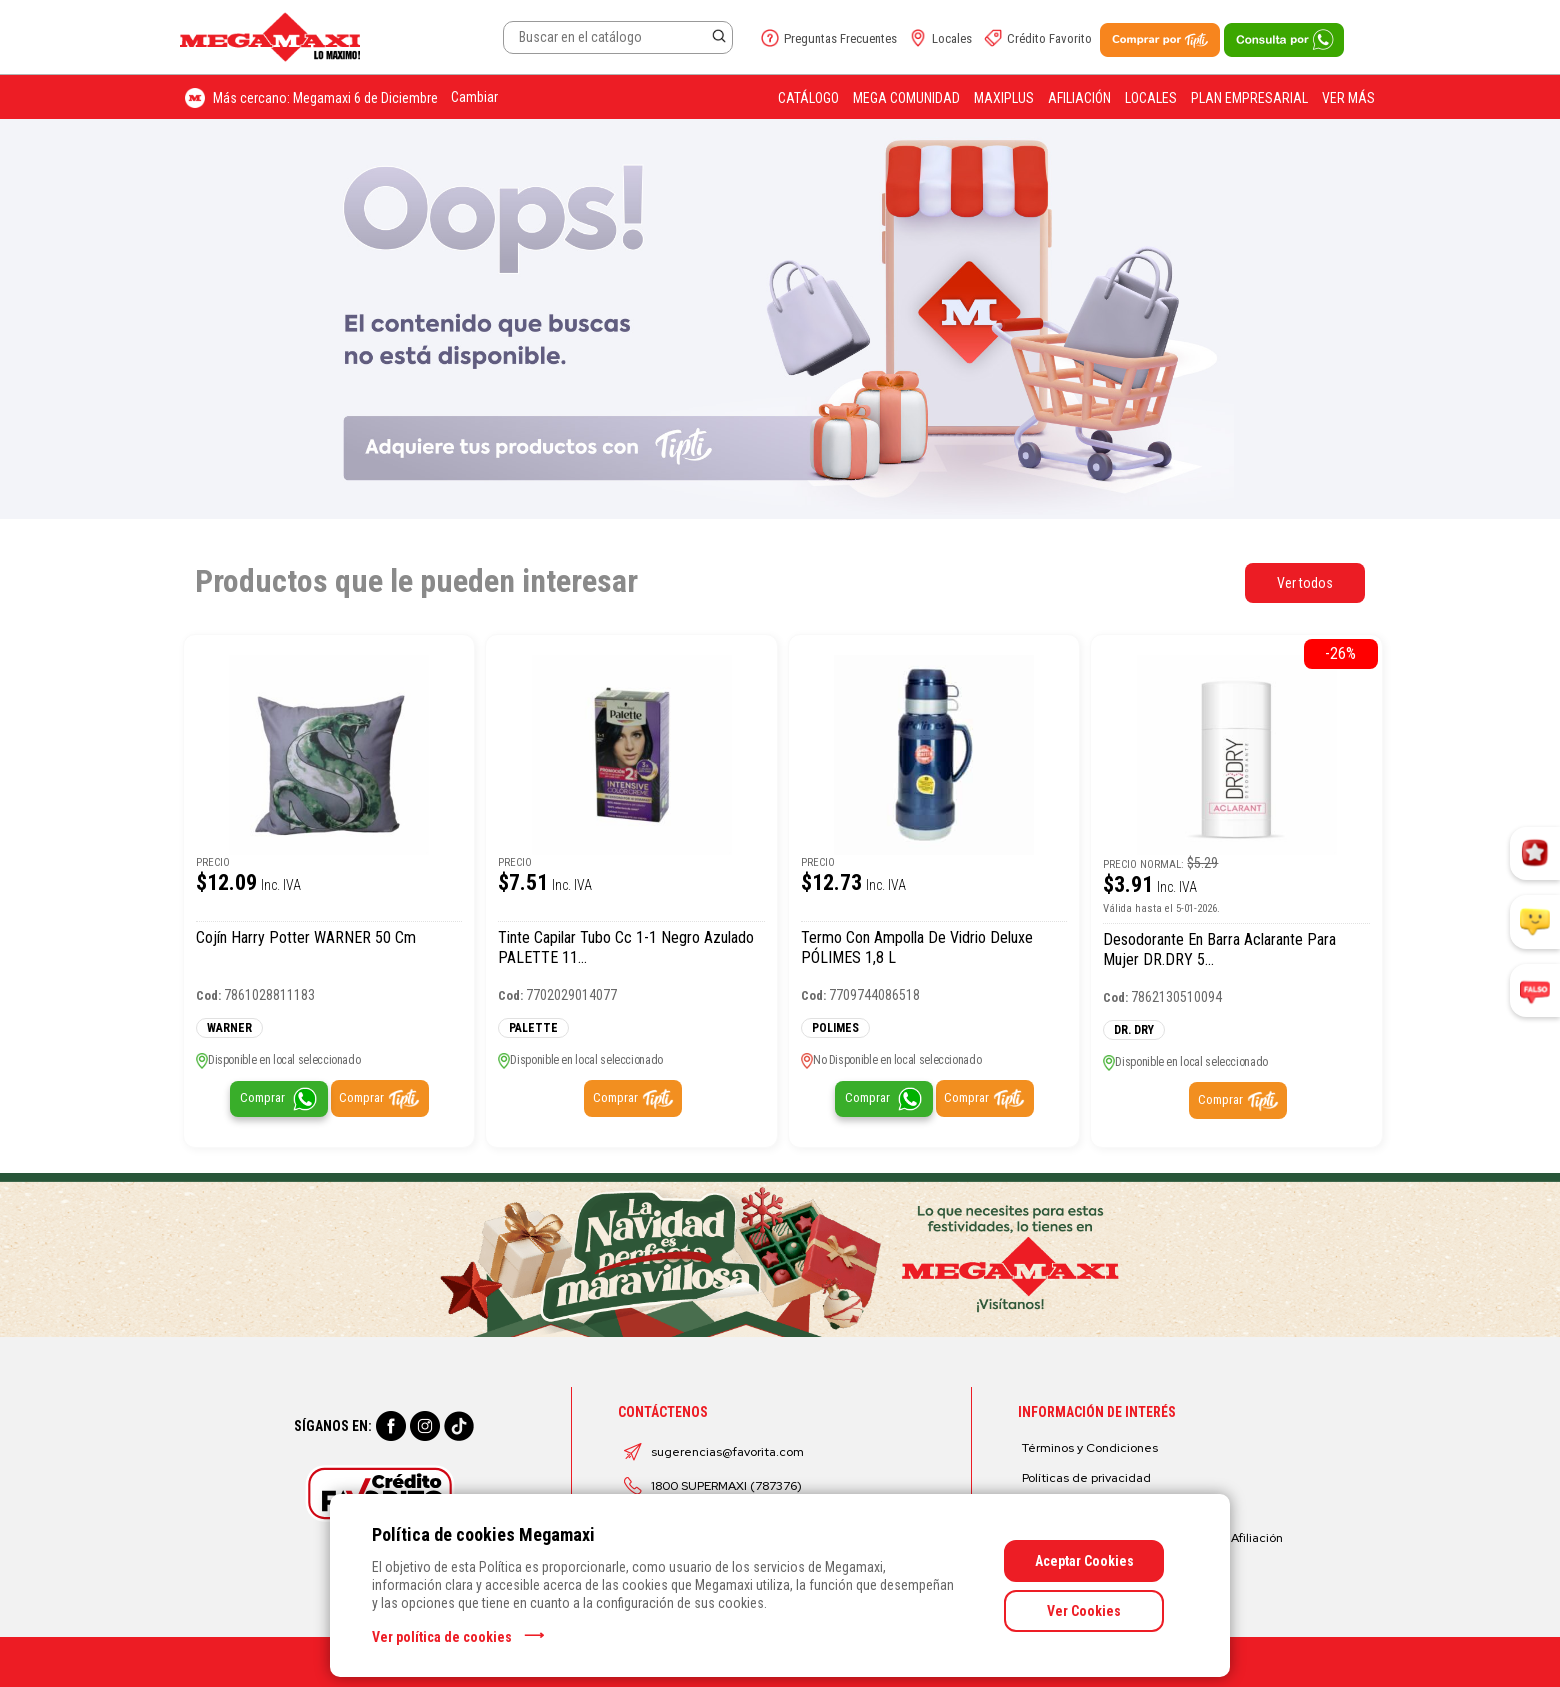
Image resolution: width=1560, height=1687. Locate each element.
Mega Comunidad (906, 98)
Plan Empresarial (1249, 98)
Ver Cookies (1084, 1611)
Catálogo (808, 98)
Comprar (262, 1097)
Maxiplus (1004, 98)
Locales (952, 38)
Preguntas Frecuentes (840, 38)
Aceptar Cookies (1084, 1561)
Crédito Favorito (1049, 38)
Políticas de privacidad (1086, 1478)
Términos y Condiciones (1090, 1448)
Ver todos (1305, 583)
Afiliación (1079, 98)
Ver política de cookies (442, 1637)
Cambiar (474, 97)
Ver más (1348, 98)
